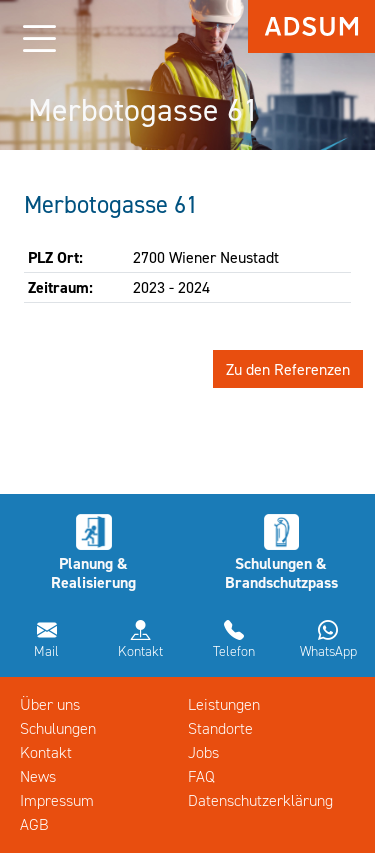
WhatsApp (328, 651)
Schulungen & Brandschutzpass (281, 573)
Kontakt (140, 651)
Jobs (203, 752)
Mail (46, 651)
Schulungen (58, 728)
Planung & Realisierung (93, 573)
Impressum (57, 800)
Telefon (234, 651)
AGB (34, 824)
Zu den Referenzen (288, 369)
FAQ (201, 776)
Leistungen (224, 704)
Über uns (50, 704)
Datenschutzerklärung (260, 800)
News (38, 776)
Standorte (220, 728)
